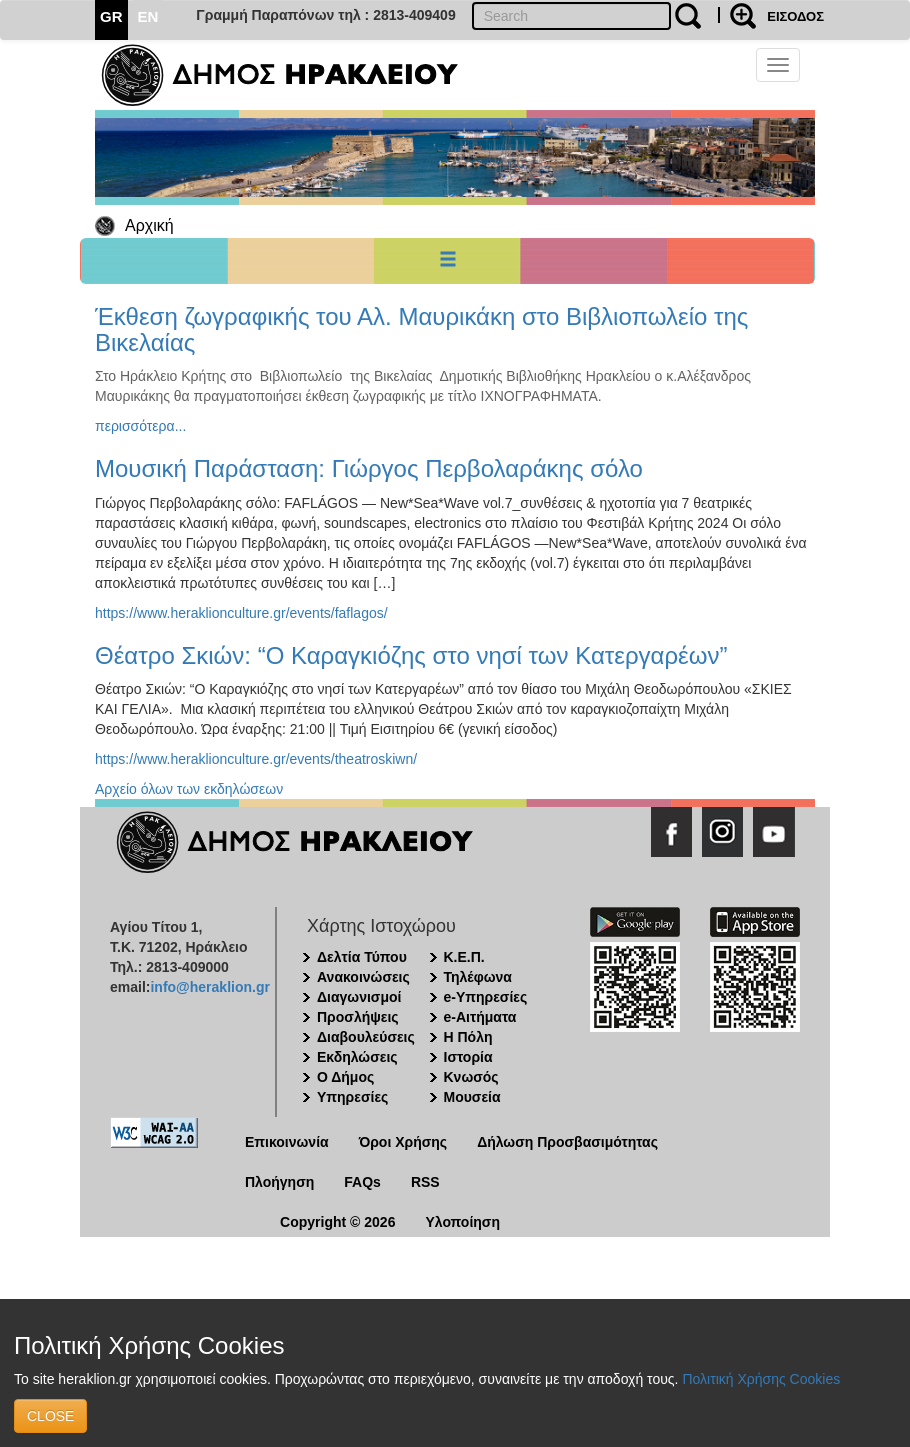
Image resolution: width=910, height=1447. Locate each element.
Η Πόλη (468, 1037)
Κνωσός (471, 1077)
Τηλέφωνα (478, 977)
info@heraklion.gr (209, 987)
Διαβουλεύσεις (366, 1037)
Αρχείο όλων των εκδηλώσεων (189, 789)
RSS (425, 1182)
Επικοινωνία (287, 1142)
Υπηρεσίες (352, 1097)
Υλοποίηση (462, 1222)
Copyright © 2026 (337, 1222)
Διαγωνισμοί (359, 997)
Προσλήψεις (358, 1017)
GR (111, 16)
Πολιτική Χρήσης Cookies (761, 1379)
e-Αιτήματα (480, 1017)
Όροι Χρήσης (403, 1142)
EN (148, 16)
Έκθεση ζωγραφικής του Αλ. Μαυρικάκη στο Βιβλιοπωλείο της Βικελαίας (421, 329)
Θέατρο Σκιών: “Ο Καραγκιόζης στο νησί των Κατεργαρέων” (411, 655)
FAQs (362, 1182)
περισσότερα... (140, 426)
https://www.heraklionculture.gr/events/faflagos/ (241, 613)
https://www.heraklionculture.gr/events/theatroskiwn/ (256, 759)
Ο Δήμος (345, 1077)
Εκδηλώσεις (357, 1057)
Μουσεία (472, 1097)
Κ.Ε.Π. (464, 957)
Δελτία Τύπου (362, 957)
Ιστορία (468, 1057)
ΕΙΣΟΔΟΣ (795, 16)
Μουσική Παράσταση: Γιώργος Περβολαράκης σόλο (369, 468)
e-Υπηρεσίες (486, 997)
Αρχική (149, 225)
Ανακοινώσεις (363, 977)
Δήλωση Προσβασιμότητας (567, 1142)
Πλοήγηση (279, 1182)
